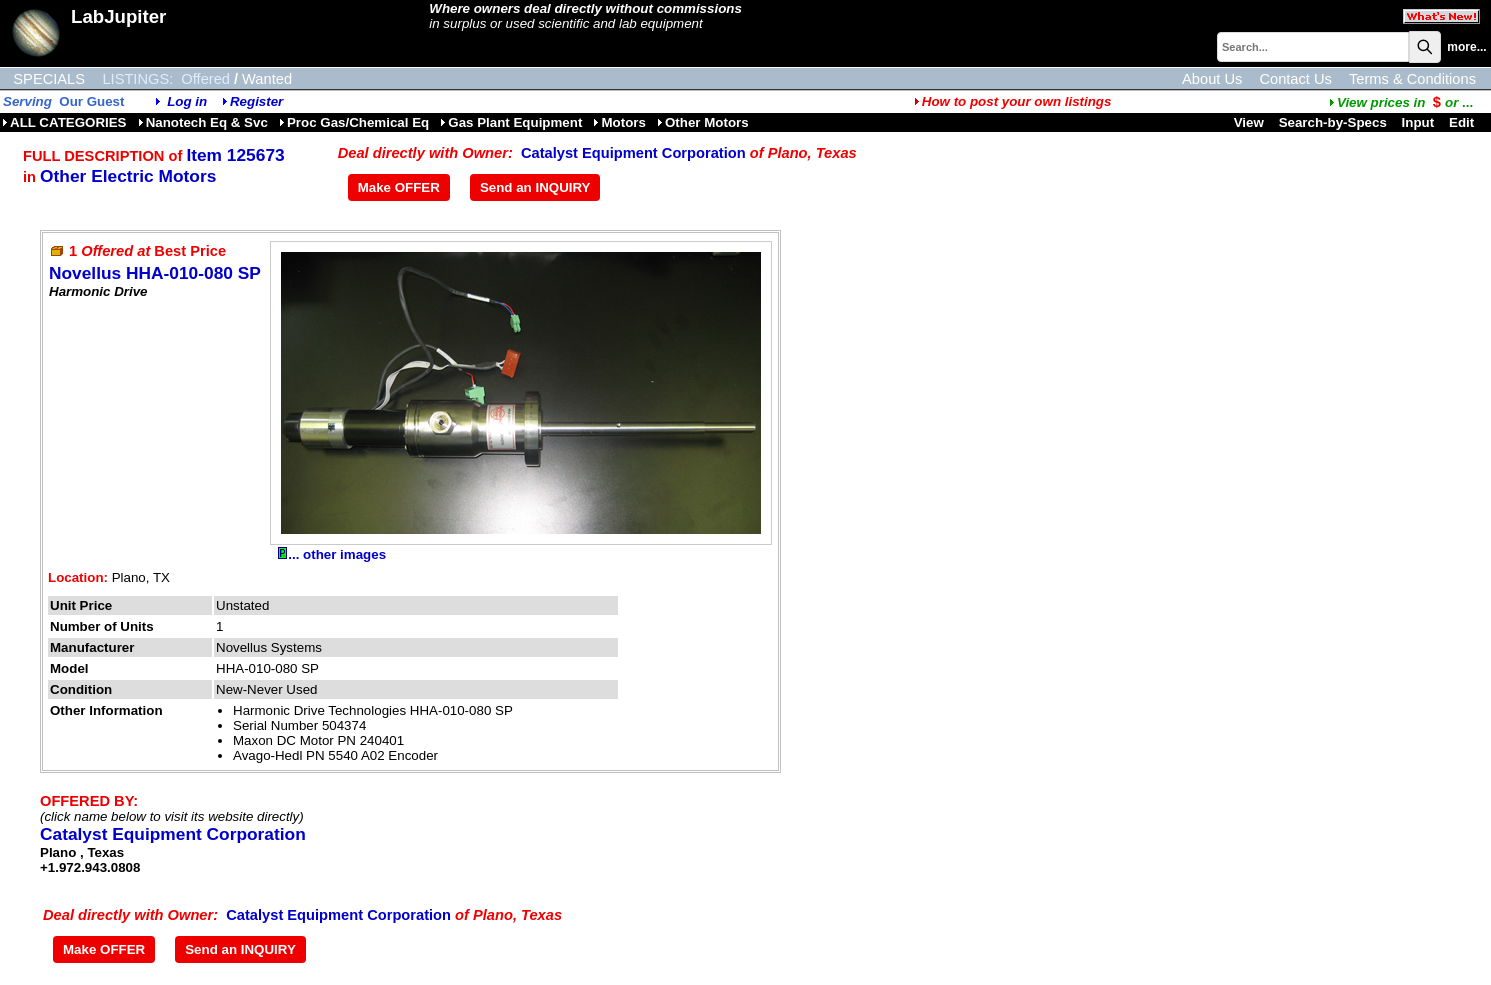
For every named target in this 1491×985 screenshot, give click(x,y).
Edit (1463, 122)
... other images (332, 554)
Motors (619, 122)
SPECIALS (49, 79)
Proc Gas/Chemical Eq (354, 122)
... (1401, 102)
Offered (205, 79)
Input (1418, 122)
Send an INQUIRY (535, 187)
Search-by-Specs (1333, 122)
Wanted (267, 79)
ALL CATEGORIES (64, 122)
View (1249, 122)
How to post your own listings (1013, 101)
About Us (1212, 79)
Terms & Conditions (1412, 79)
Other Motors (703, 122)
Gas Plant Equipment (511, 122)
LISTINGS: (137, 79)
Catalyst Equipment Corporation (633, 153)
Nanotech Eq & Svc (203, 122)
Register (256, 101)
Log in (187, 101)
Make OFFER (399, 187)
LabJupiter (118, 16)
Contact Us (1295, 79)
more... (1466, 47)
